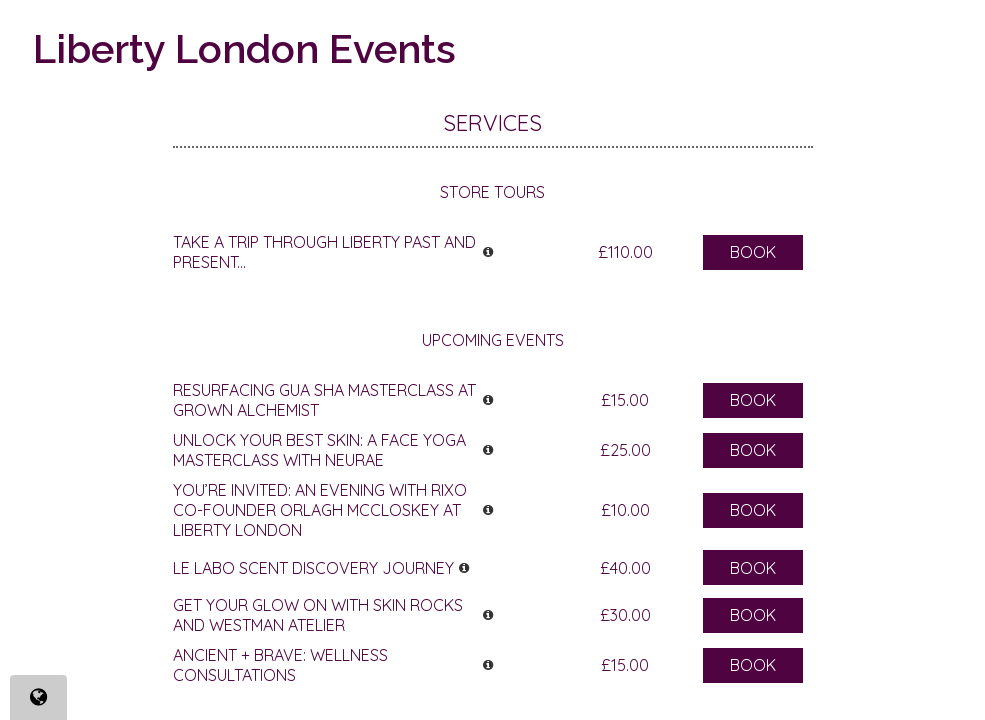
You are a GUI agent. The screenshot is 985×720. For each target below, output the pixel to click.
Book (753, 252)
